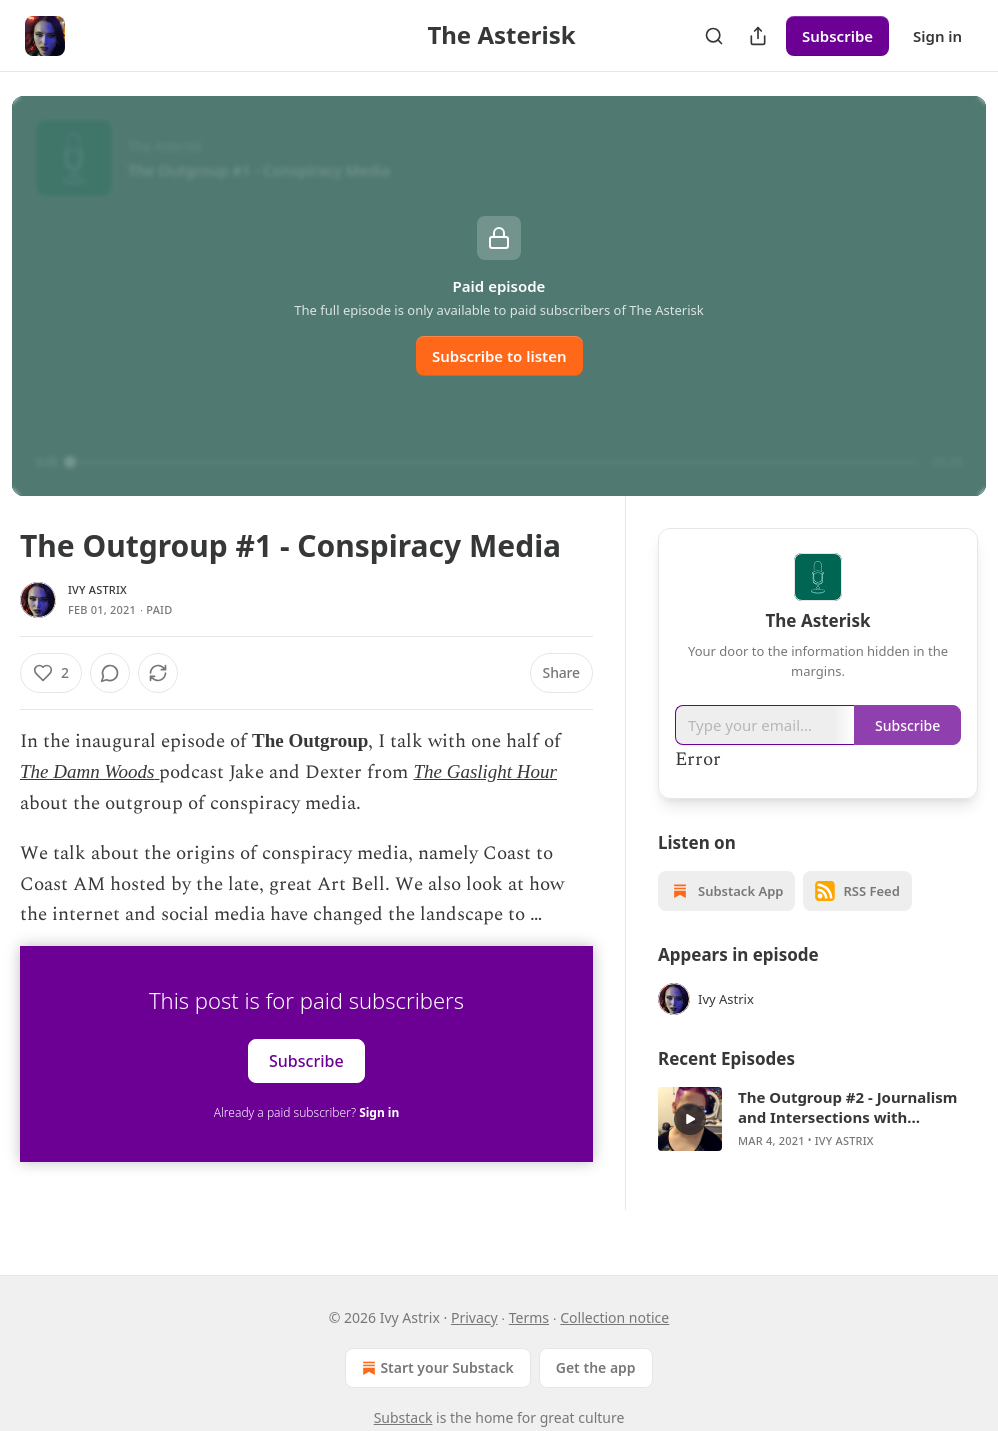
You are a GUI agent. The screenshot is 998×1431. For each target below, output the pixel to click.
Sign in (937, 36)
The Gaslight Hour (485, 771)
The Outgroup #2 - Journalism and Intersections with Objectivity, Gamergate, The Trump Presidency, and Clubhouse (847, 1107)
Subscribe (837, 36)
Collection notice (614, 1317)
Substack (403, 1417)
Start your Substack (435, 1368)
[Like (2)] (51, 673)
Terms (529, 1317)
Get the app (596, 1367)
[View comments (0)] (163, 673)
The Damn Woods (87, 771)
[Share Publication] (758, 36)
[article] (818, 1119)
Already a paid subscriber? (306, 1112)
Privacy (474, 1317)
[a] (690, 1119)
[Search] (714, 36)
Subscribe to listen (499, 356)
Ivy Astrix (97, 589)
